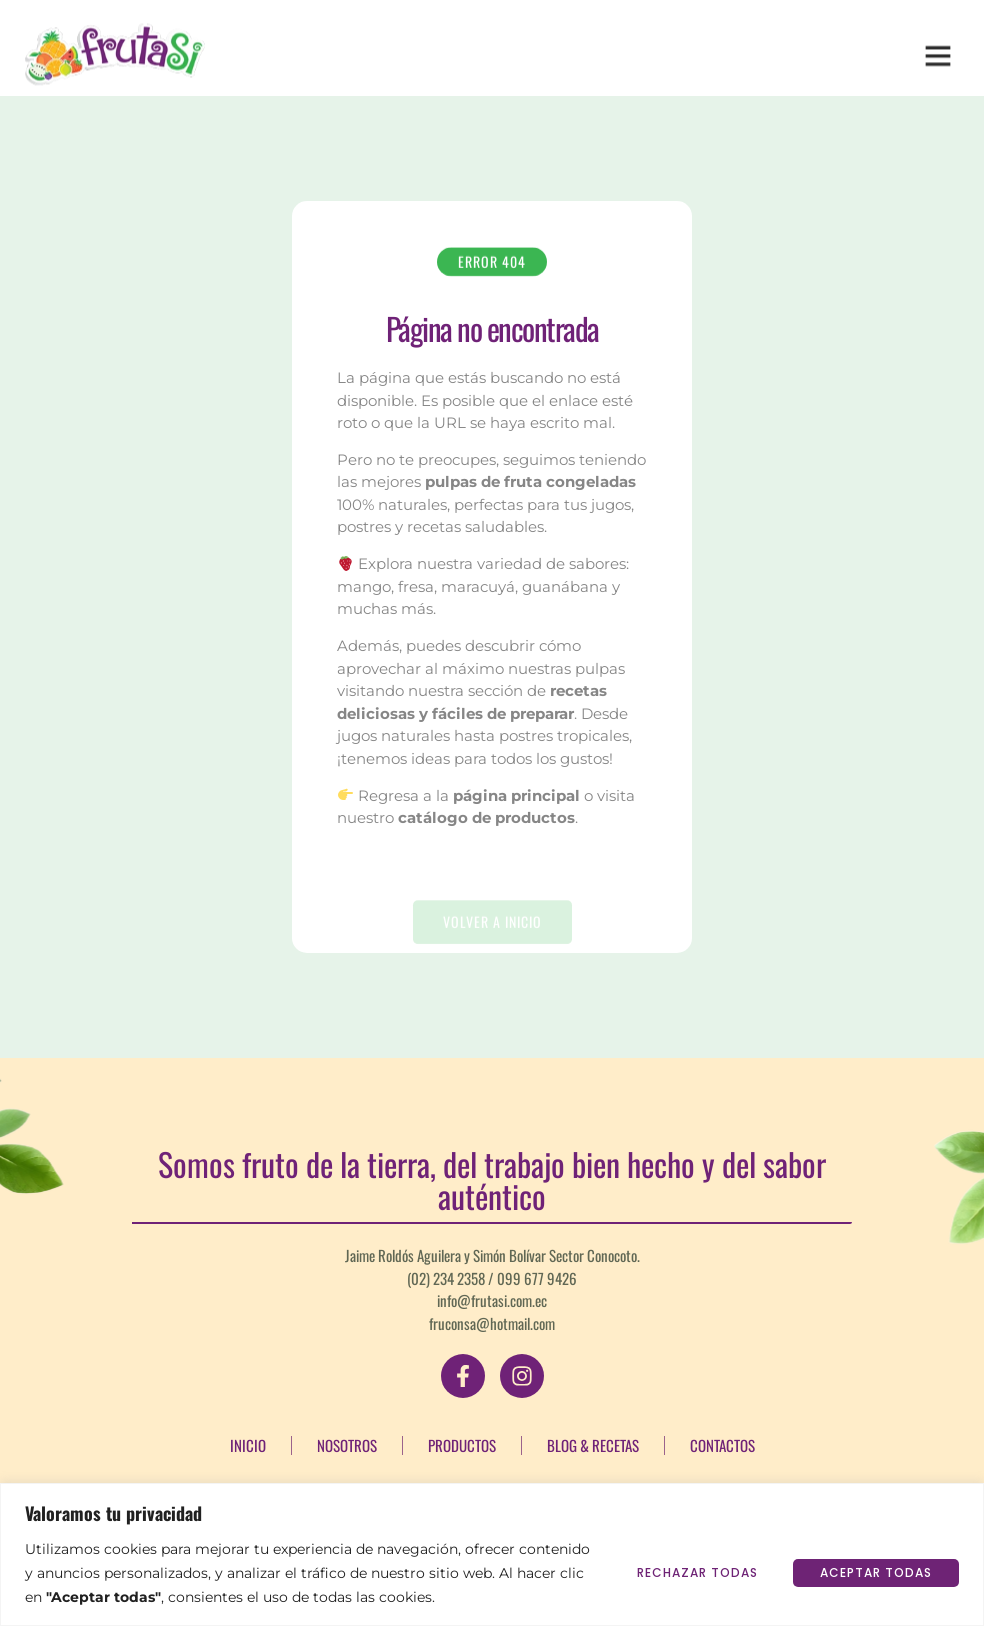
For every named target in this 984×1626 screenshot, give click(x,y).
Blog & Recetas (593, 1445)
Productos (462, 1445)
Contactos (722, 1445)
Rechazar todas (697, 1572)
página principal (516, 795)
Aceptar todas (876, 1572)
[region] (492, 1554)
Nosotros (347, 1445)
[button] (938, 48)
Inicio (248, 1445)
